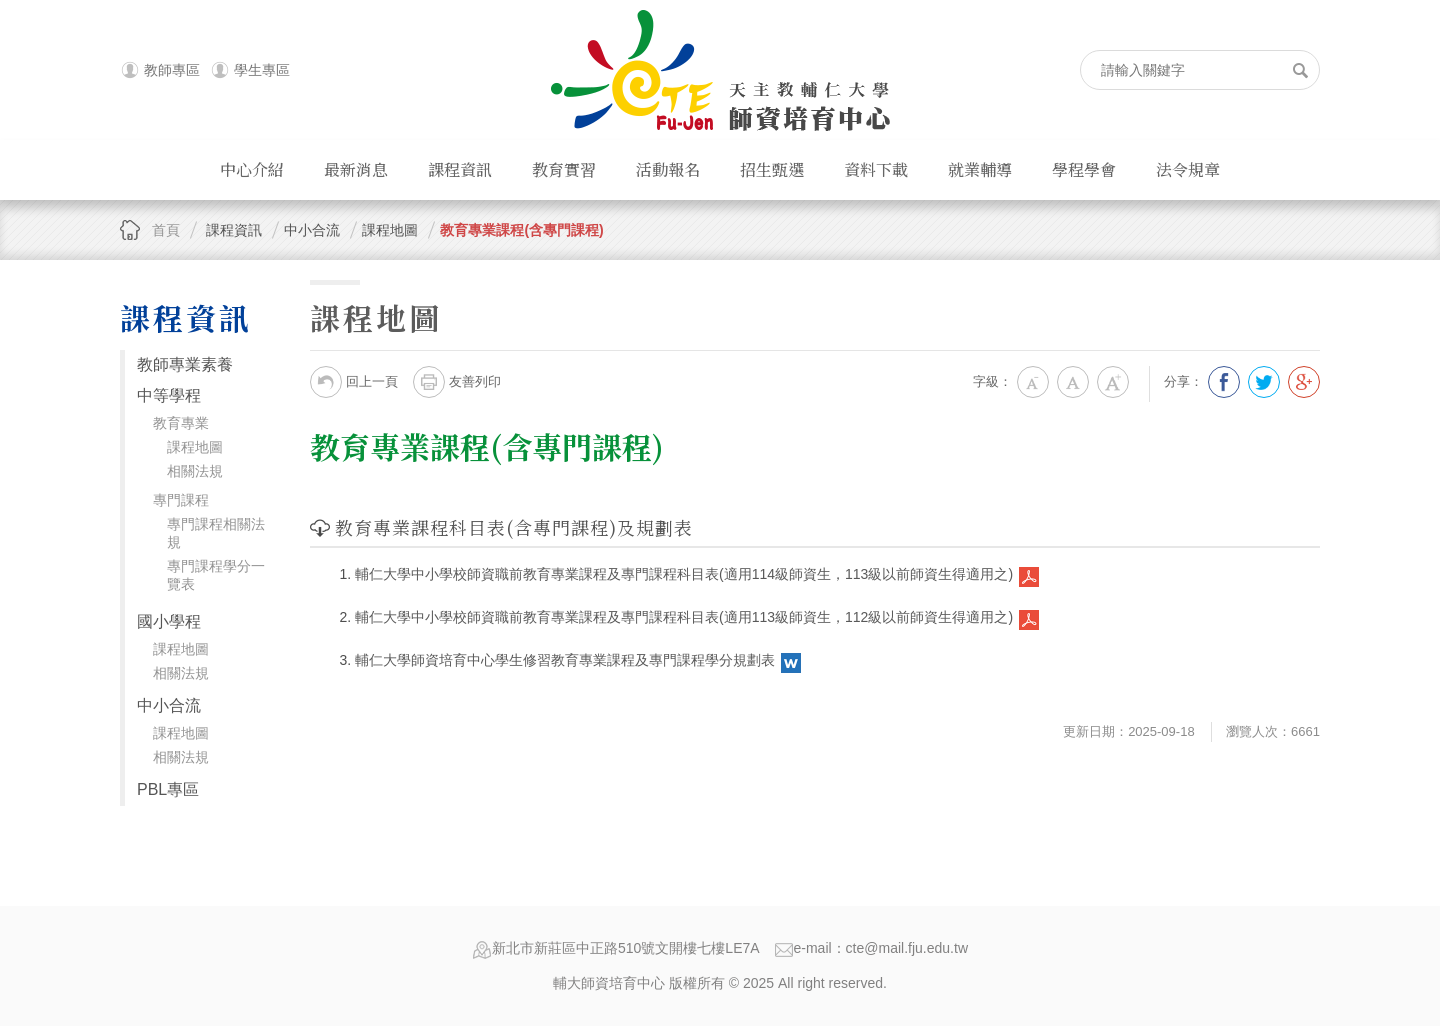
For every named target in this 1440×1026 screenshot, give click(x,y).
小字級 (1033, 382)
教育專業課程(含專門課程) (521, 230)
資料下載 (876, 169)
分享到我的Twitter (1264, 382)
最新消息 (356, 169)
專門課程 (181, 500)
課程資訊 (460, 169)
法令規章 (1188, 169)
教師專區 (172, 70)
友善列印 (457, 382)
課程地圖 (195, 447)
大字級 (1113, 382)
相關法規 (195, 471)
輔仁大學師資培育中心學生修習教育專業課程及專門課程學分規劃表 (565, 660)
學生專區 (262, 70)
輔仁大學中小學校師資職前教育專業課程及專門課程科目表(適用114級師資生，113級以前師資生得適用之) (684, 574)
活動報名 (668, 169)
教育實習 (564, 169)
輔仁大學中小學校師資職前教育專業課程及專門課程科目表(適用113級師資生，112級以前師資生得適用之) (684, 617)
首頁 (166, 230)
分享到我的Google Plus (1304, 382)
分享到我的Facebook (1224, 382)
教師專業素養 (185, 364)
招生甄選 (772, 169)
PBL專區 (168, 789)
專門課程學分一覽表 (216, 575)
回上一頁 (354, 382)
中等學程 (169, 395)
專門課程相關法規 (216, 533)
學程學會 (1084, 169)
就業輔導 (980, 169)
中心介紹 (252, 169)
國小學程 (169, 621)
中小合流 (169, 705)
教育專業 (181, 423)
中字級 (1073, 382)
